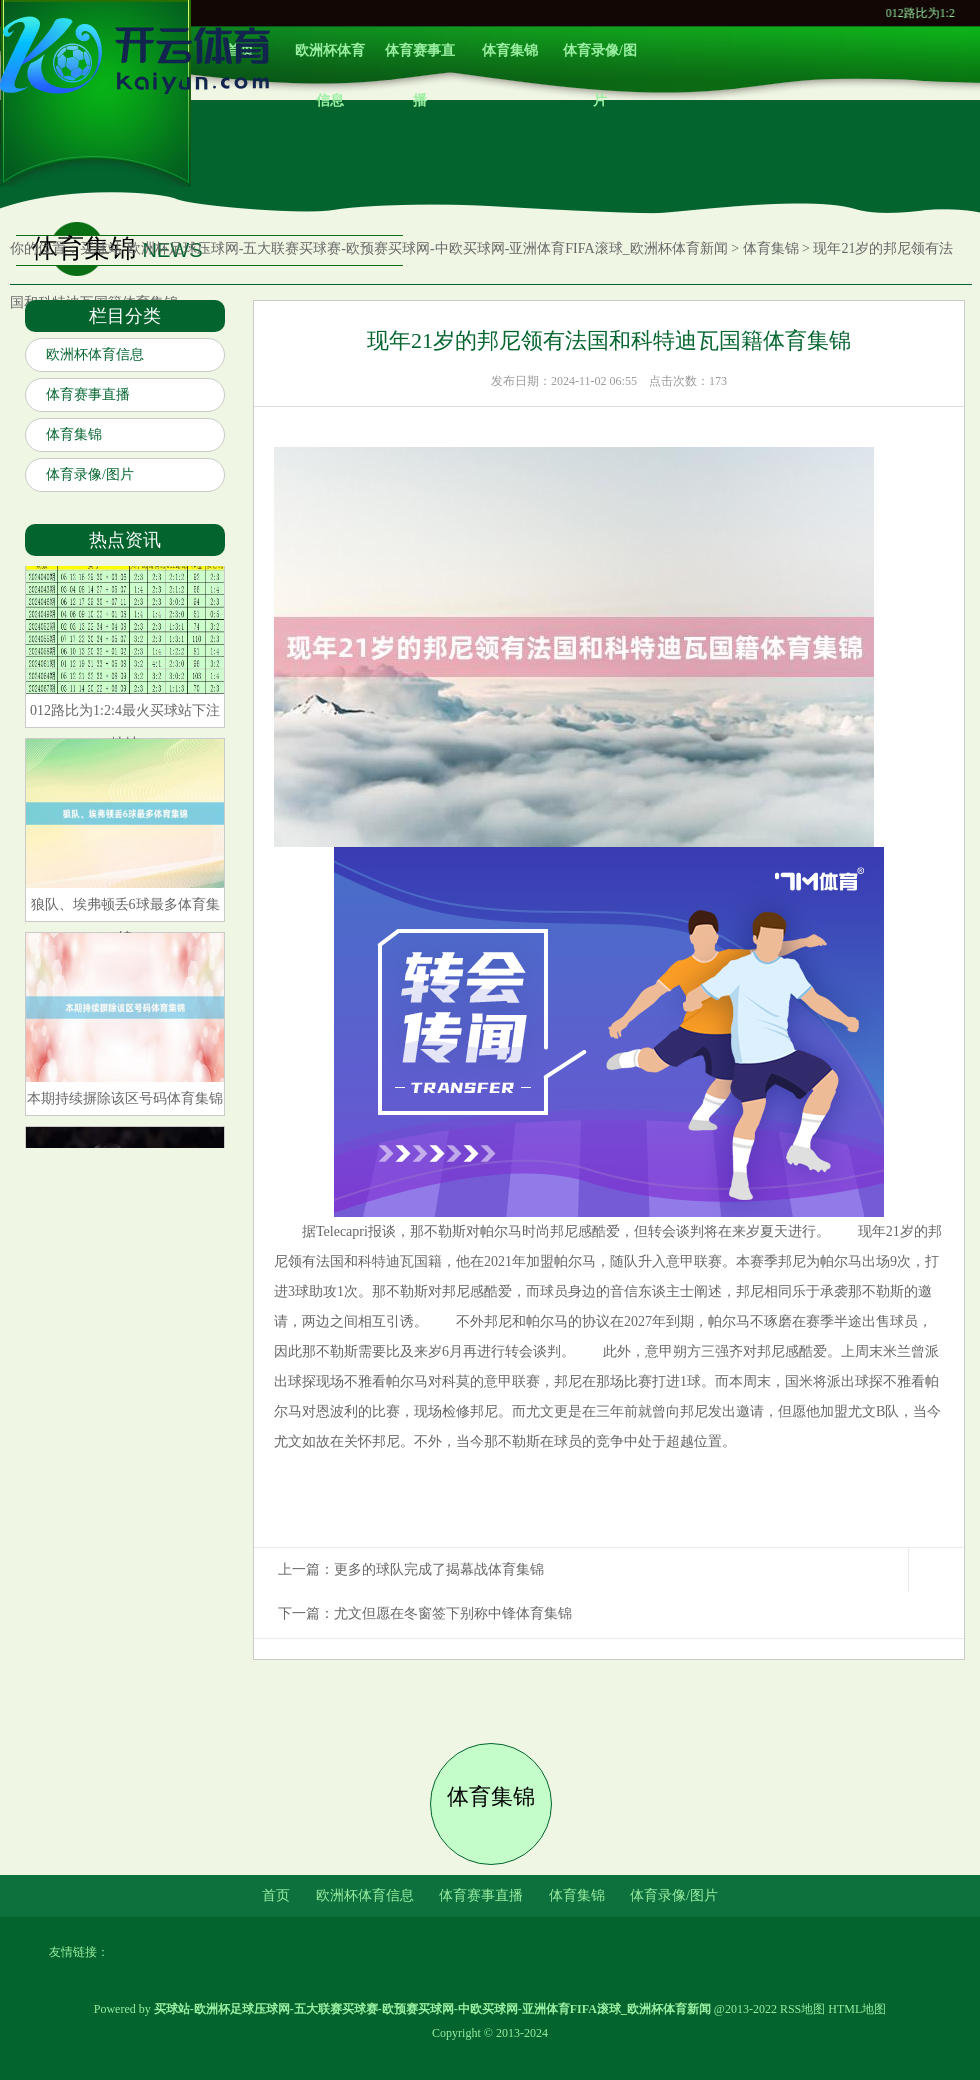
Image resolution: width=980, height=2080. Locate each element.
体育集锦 (510, 50)
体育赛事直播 (420, 59)
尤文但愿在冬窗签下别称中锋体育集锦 (453, 1613)
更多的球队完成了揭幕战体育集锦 (439, 1569)
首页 (276, 1895)
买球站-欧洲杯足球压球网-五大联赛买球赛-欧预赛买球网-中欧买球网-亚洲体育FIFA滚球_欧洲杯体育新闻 (404, 248)
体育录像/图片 (600, 59)
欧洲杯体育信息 (330, 59)
